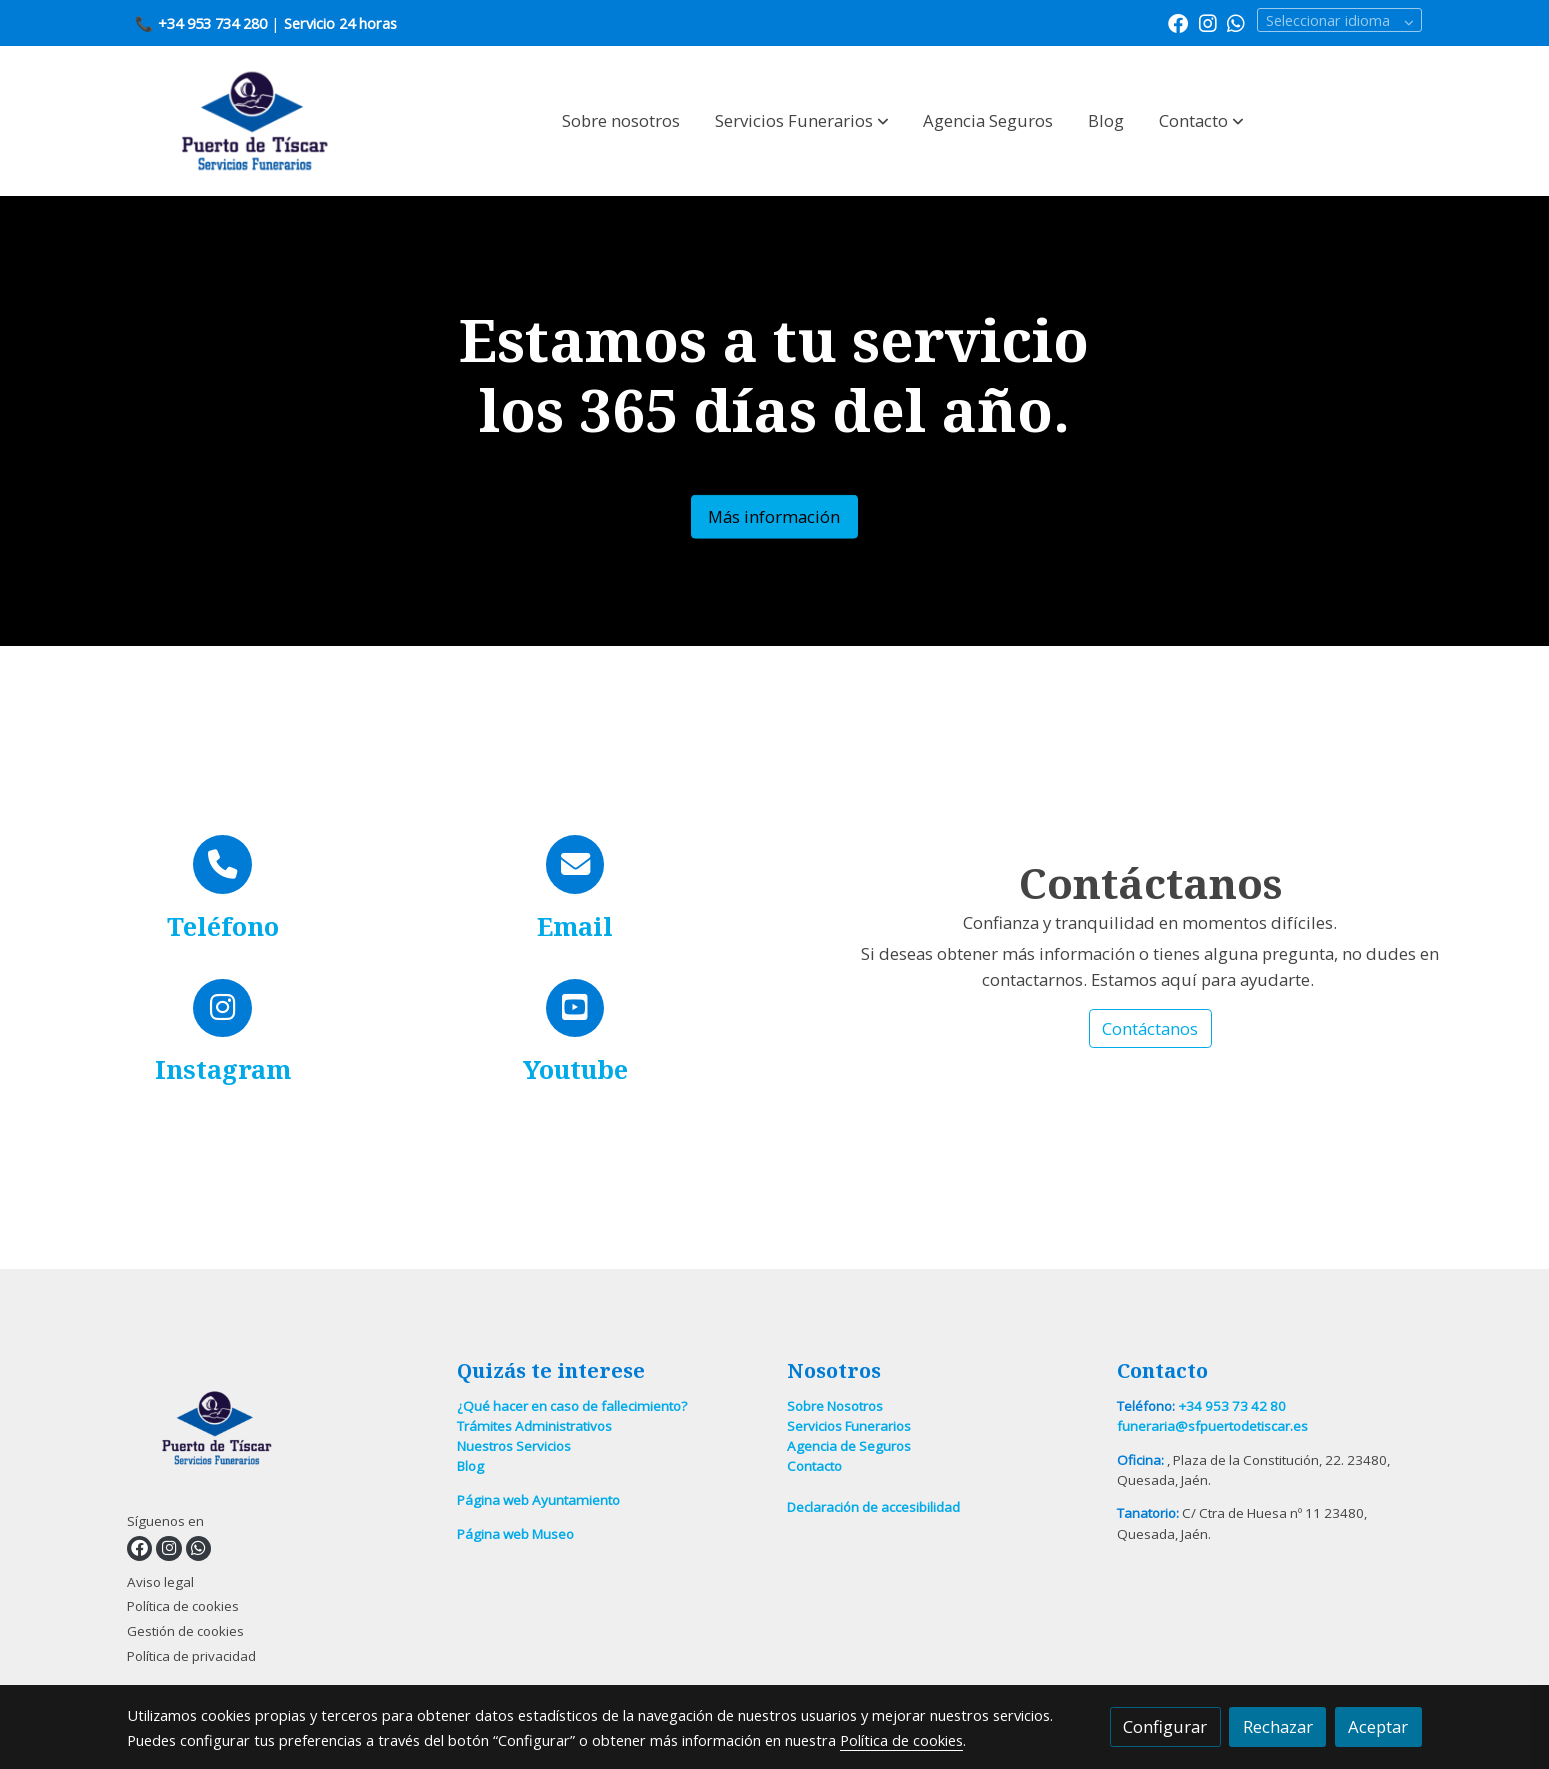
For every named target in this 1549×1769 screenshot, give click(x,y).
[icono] (222, 864)
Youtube (575, 1069)
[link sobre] (279, 1432)
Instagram (223, 1069)
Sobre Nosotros (835, 1406)
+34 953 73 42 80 (1232, 1406)
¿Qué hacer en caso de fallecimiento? (572, 1406)
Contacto (814, 1466)
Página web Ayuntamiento (538, 1500)
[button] (802, 121)
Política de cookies (183, 1606)
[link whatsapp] (1236, 22)
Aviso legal (160, 1582)
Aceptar (1378, 1726)
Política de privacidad (191, 1656)
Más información (774, 516)
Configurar (1165, 1726)
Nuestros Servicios (514, 1446)
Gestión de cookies (185, 1631)
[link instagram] (1208, 22)
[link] (255, 121)
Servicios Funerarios (849, 1426)
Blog (470, 1466)
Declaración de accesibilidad (873, 1507)
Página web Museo (515, 1534)
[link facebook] (1178, 22)
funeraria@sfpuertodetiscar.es (1212, 1426)
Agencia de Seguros (849, 1446)
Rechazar (1278, 1726)
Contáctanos (1150, 1028)
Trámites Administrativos (534, 1426)
